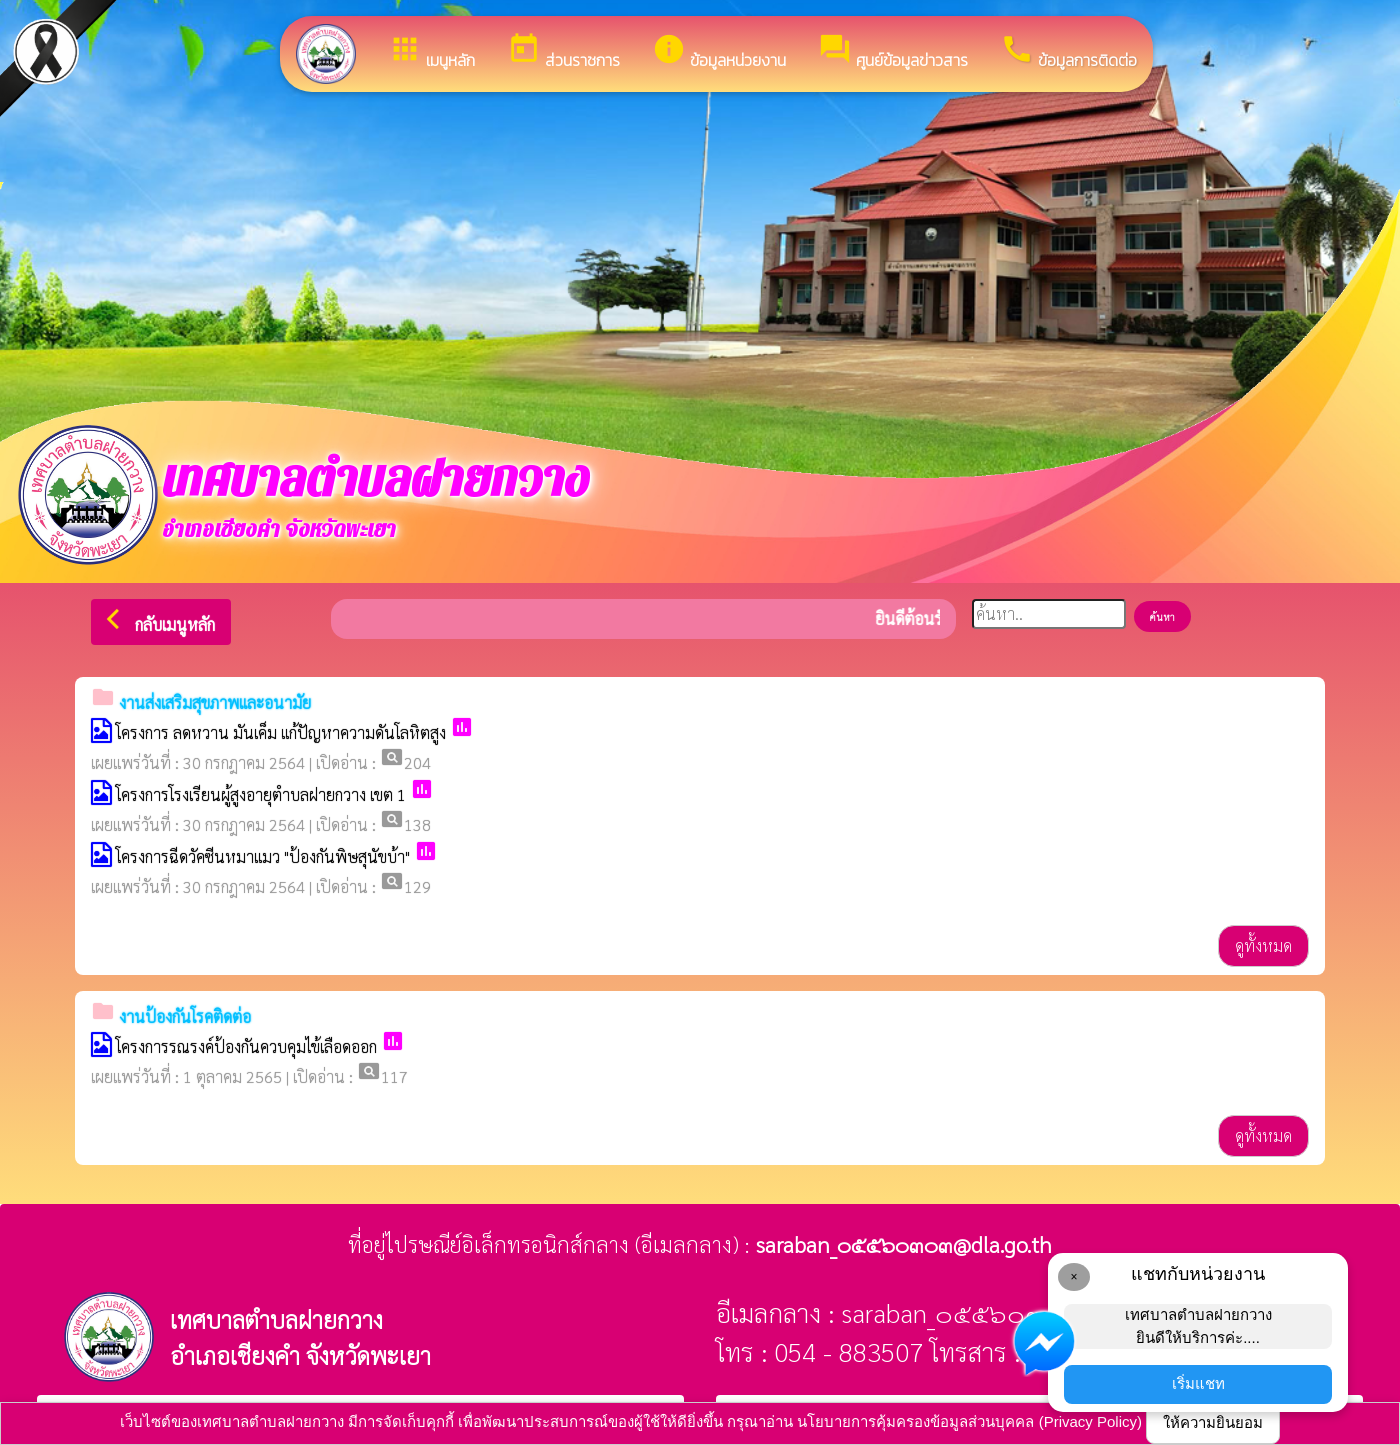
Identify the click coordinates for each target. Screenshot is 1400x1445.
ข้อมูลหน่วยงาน (719, 52)
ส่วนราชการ (563, 52)
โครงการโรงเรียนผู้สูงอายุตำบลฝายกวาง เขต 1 (261, 794)
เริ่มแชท (1198, 1383)
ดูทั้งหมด (1263, 945)
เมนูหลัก (431, 52)
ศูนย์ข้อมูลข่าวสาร (893, 52)
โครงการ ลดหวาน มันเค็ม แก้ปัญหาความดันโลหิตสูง (281, 732)
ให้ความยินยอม (1213, 1422)
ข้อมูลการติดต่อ (1068, 52)
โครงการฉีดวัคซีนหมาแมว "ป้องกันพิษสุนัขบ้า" (263, 856)
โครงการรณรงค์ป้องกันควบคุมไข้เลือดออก (246, 1046)
